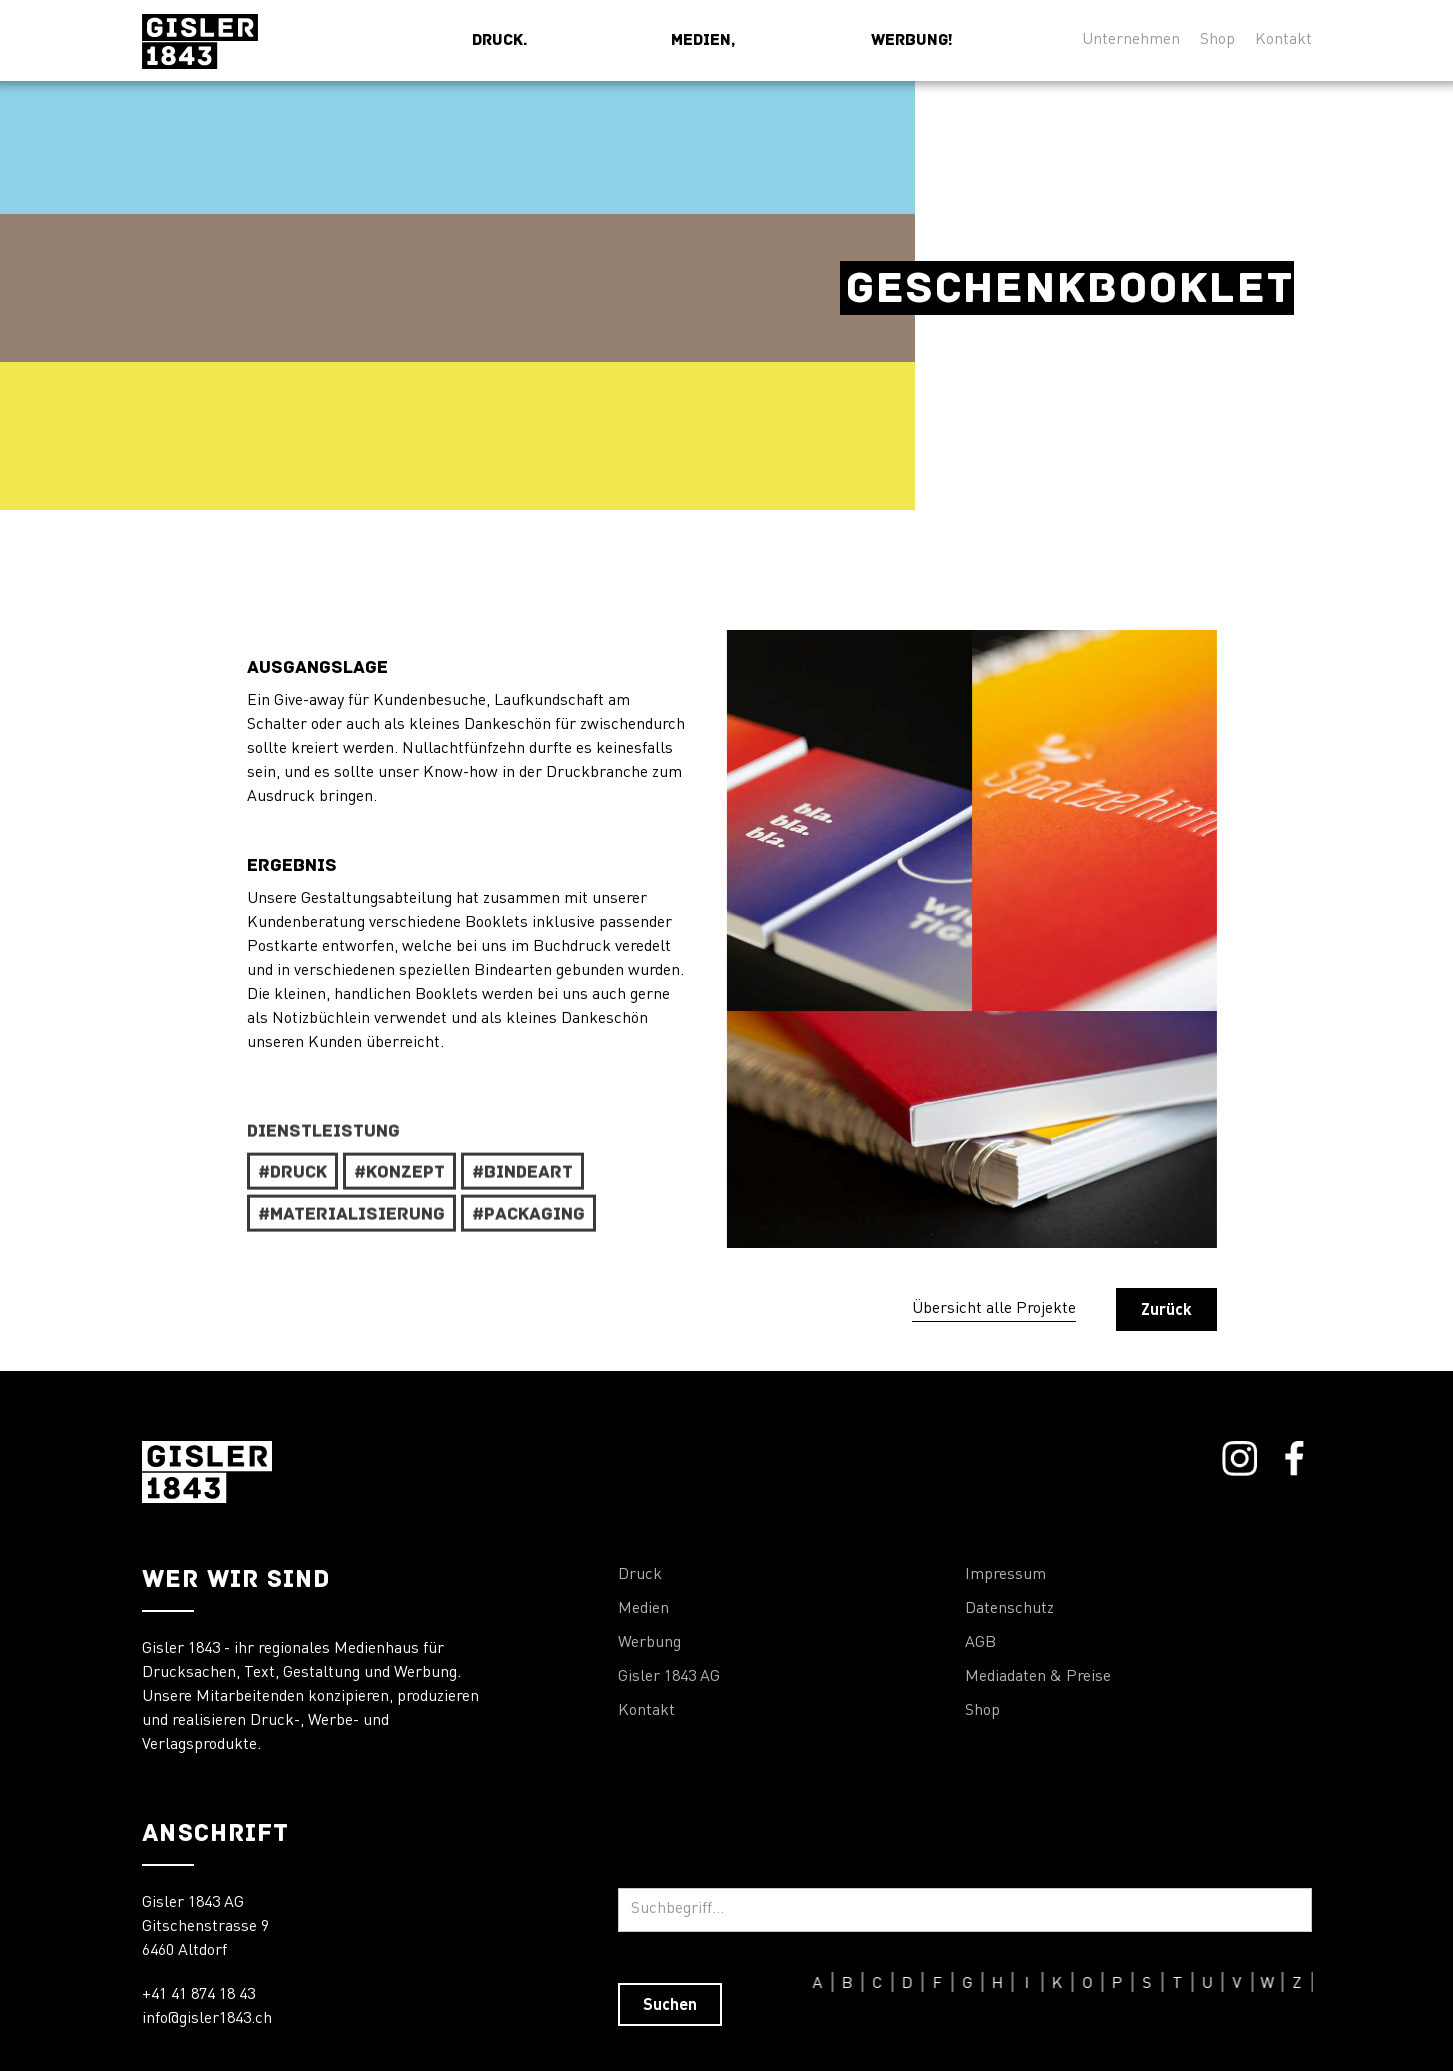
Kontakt (1283, 38)
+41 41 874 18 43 (198, 1995)
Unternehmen (1131, 38)
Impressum (1005, 1575)
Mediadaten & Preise (1038, 1677)
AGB (980, 1643)
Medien (643, 1609)
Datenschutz (1009, 1609)
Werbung (649, 1643)
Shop (1217, 38)
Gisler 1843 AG (669, 1677)
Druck (640, 1575)
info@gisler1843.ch (207, 2019)
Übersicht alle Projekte (994, 1309)
